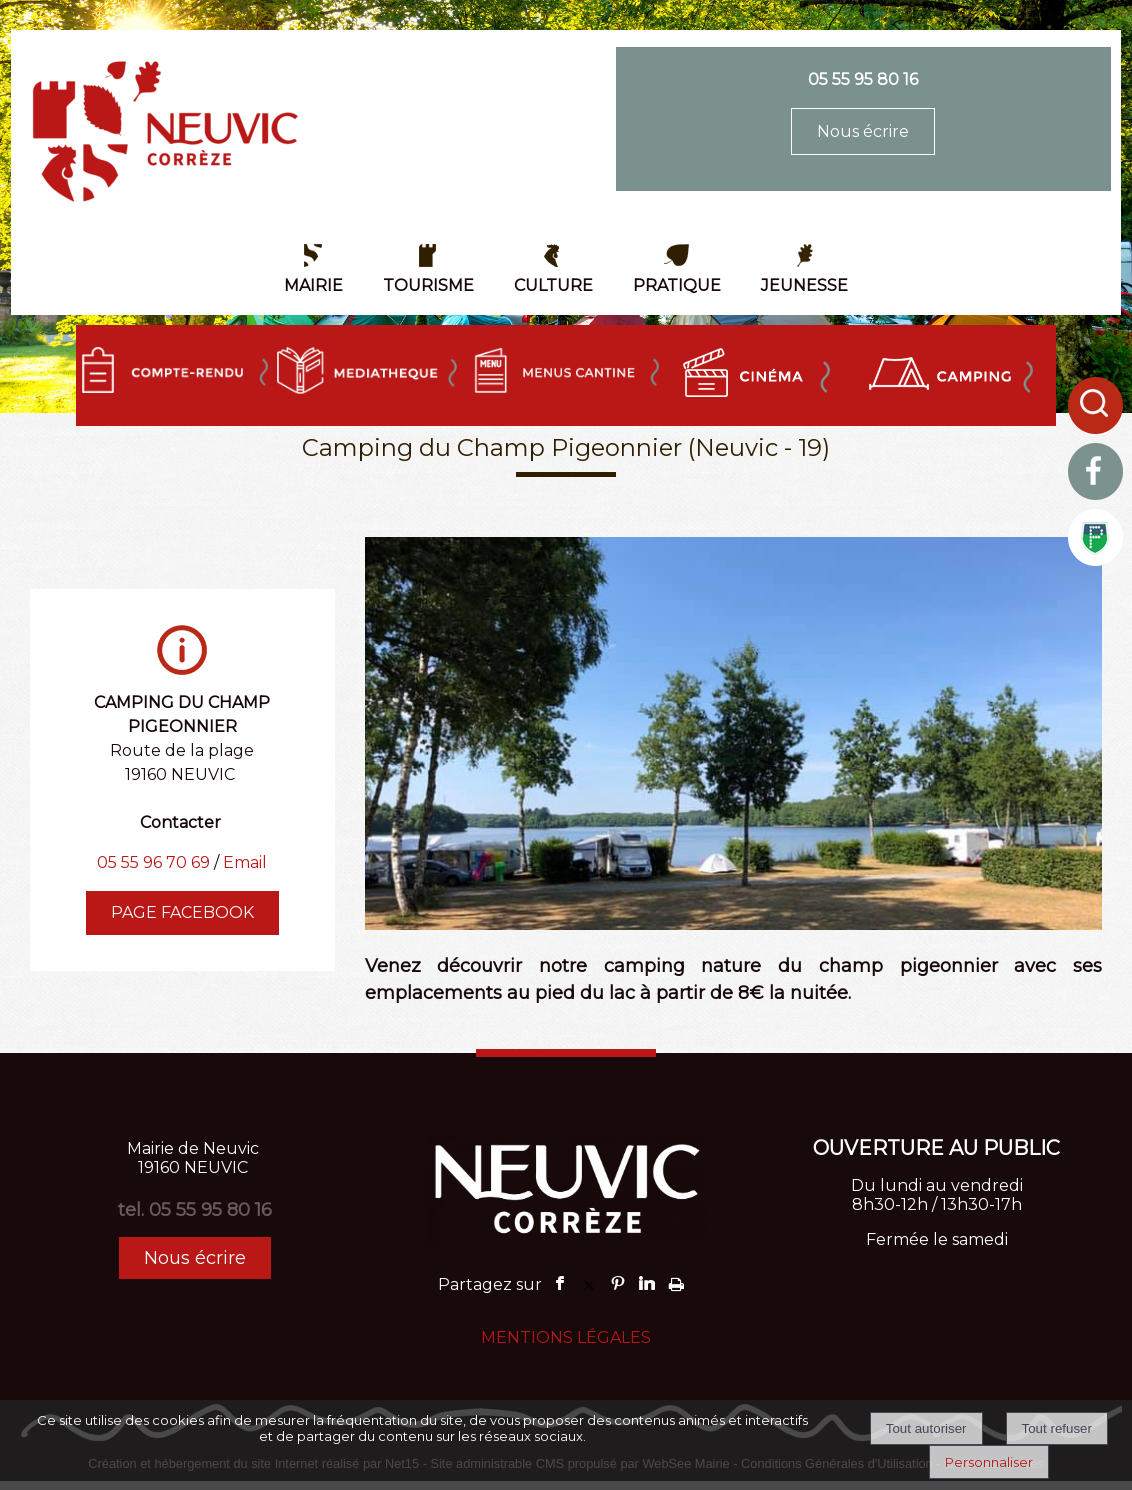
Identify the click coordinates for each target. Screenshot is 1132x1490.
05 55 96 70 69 (153, 862)
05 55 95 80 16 (863, 79)
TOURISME (428, 285)
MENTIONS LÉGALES (566, 1337)
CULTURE (553, 285)
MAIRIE (313, 285)
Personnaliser (989, 1462)
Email (245, 862)
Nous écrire (863, 131)
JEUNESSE (804, 285)
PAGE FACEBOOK (182, 912)
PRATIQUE (677, 285)
